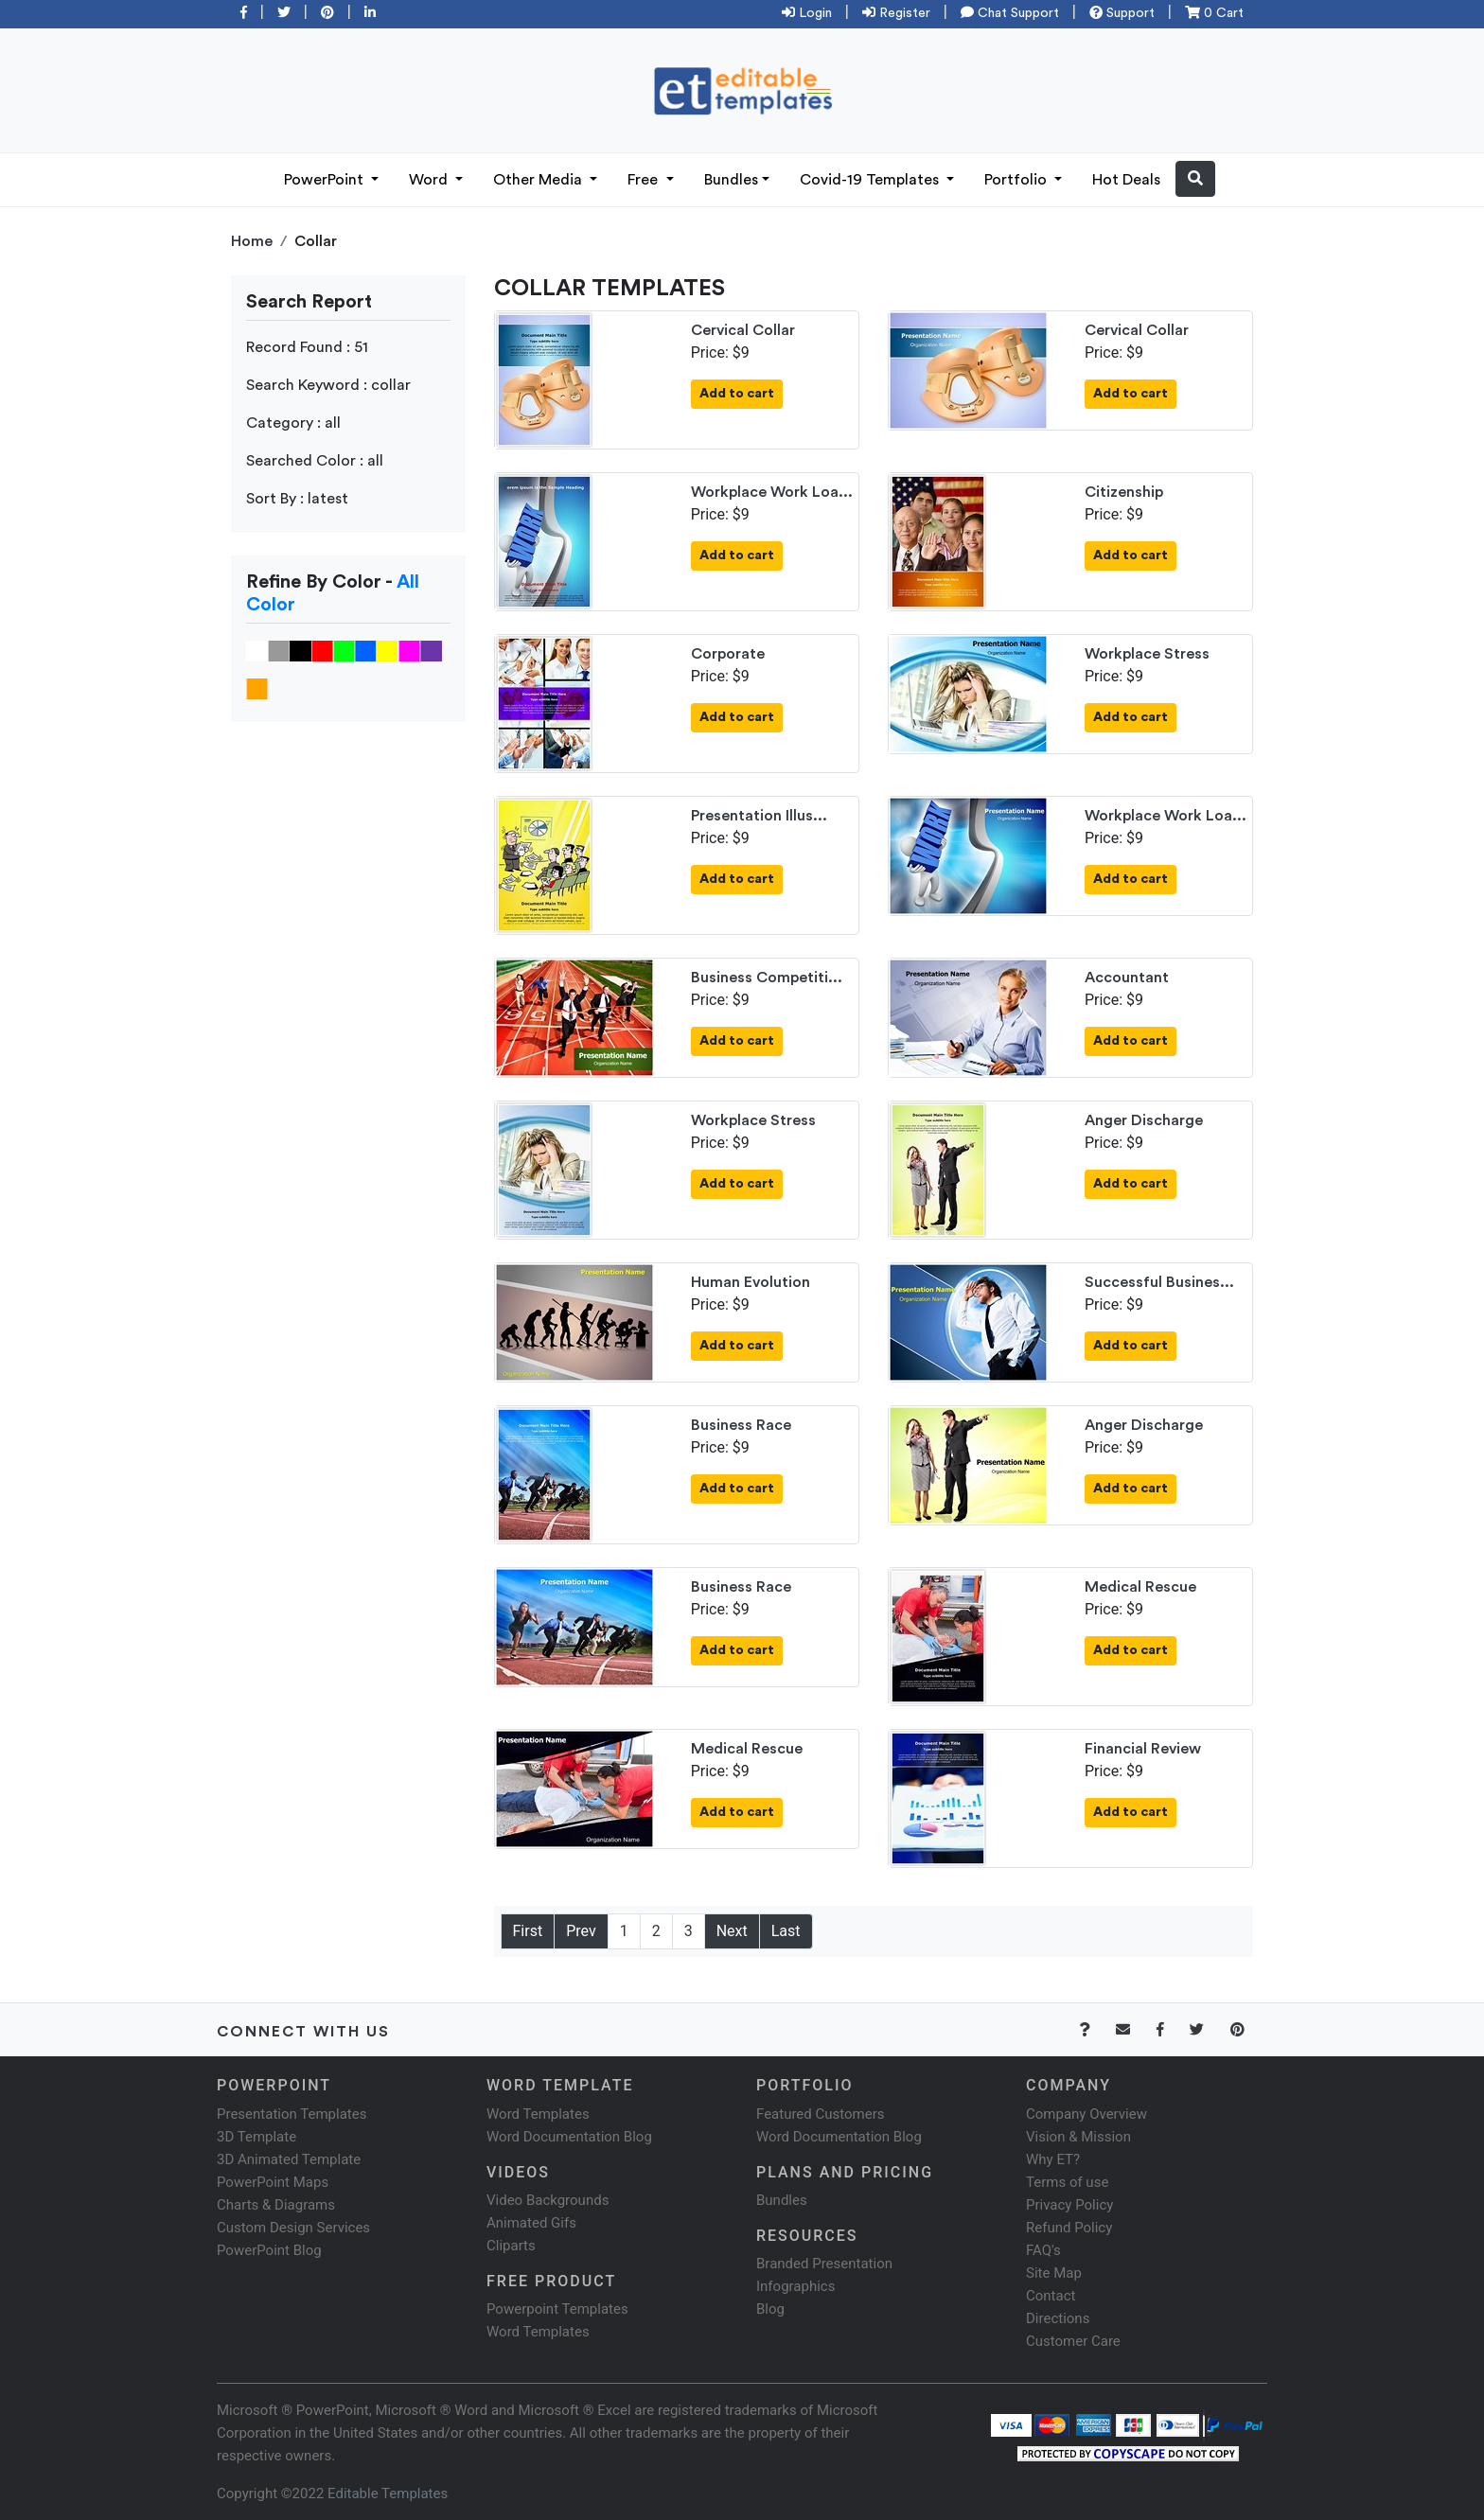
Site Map (1054, 2273)
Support (1122, 13)
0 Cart (1214, 13)
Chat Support (1010, 13)
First (528, 1931)
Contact (1050, 2295)
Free (644, 179)
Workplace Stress (1147, 653)
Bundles (731, 179)
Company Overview (1086, 2114)
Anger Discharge (1144, 1120)
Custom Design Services (293, 2227)
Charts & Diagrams (276, 2204)
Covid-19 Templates (871, 179)
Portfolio (1017, 179)
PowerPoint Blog (269, 2250)
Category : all (293, 423)
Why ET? (1053, 2159)
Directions (1057, 2318)
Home (252, 241)
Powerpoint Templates (557, 2308)
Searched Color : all (314, 460)
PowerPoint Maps (272, 2182)
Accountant (1127, 977)
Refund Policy (1069, 2227)
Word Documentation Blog (569, 2136)
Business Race (741, 1425)
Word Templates (538, 2114)
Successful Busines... (1159, 1282)
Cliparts (511, 2245)
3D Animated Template (289, 2159)
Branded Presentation (824, 2263)
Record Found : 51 (307, 347)
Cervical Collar (743, 330)
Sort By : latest (297, 498)
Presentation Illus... (759, 815)
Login (807, 13)
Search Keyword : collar (328, 385)
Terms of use (1067, 2182)
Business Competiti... (766, 977)
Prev (581, 1931)
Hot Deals (1126, 179)
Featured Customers (820, 2114)
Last (786, 1931)
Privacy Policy (1069, 2204)
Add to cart (736, 393)
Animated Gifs (531, 2222)
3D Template (256, 2136)
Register (896, 13)
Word (430, 179)
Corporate (728, 653)
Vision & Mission (1078, 2136)
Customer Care (1073, 2341)
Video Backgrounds (547, 2200)
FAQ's (1043, 2250)
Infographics (795, 2286)
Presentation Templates (291, 2114)
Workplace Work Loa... (772, 492)
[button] (1195, 179)
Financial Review (1143, 1748)
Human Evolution (750, 1282)
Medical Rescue (1140, 1587)
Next (732, 1931)
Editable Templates (387, 2493)
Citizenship (1124, 492)
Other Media (539, 179)
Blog (770, 2308)
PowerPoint (325, 179)
